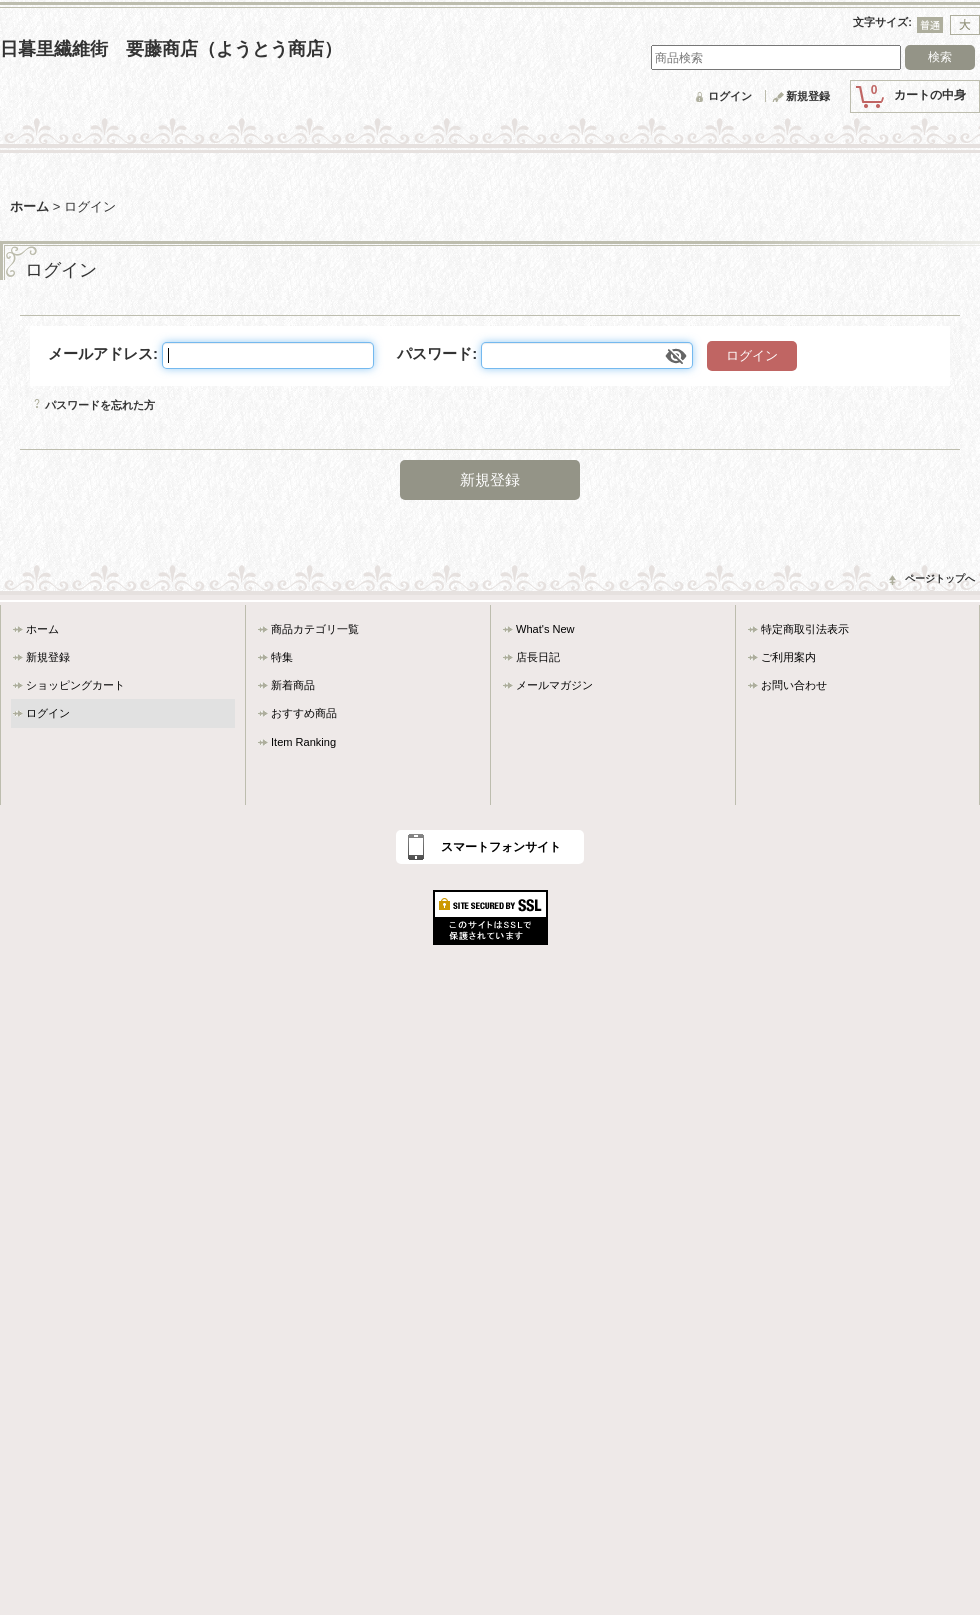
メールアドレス (100, 353)
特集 (282, 657)
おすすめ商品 (304, 713)
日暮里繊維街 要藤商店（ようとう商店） (171, 49)
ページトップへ (940, 578)
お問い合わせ (794, 685)
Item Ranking (303, 742)
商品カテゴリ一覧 (315, 629)
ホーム (42, 629)
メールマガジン (554, 685)
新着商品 (293, 685)
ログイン (730, 96)
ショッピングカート (75, 685)
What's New (545, 629)
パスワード (434, 353)
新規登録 (808, 96)
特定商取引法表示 (805, 629)
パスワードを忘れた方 (100, 405)
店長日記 (538, 657)
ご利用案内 (788, 657)
